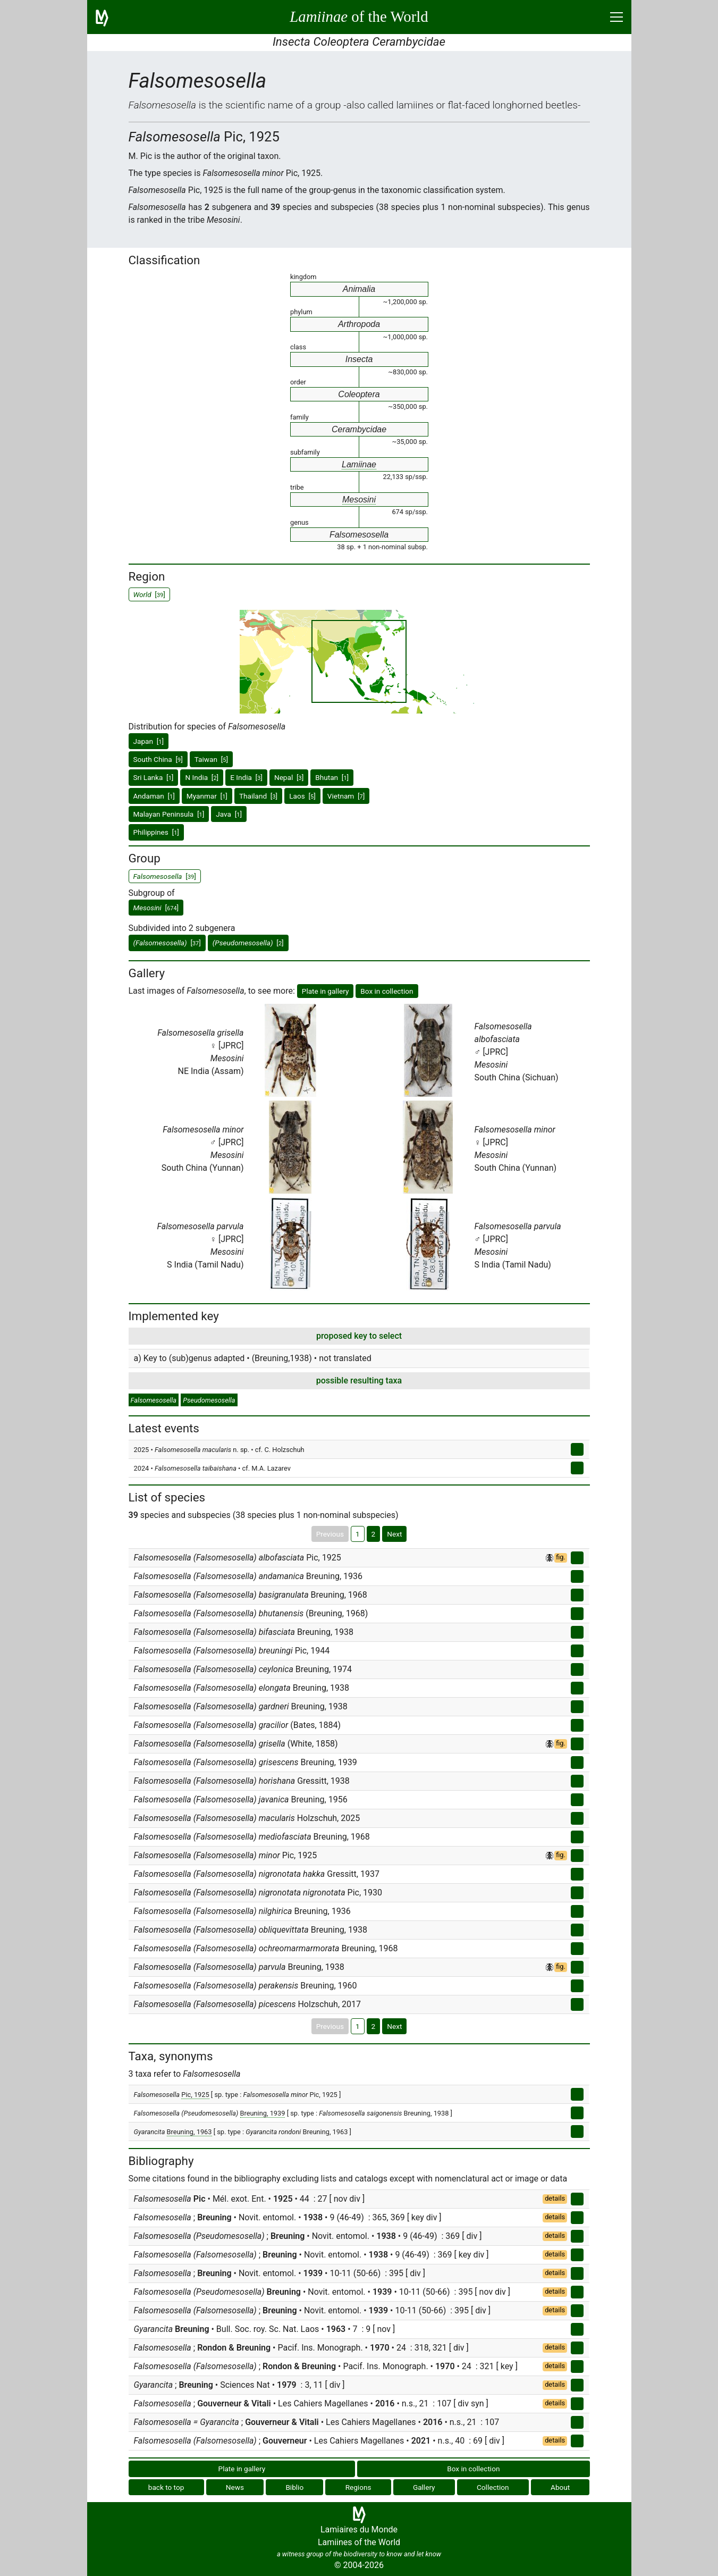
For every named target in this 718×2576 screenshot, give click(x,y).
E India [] (246, 777)
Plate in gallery (325, 991)
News (235, 2487)
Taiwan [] (211, 759)
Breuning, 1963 (189, 2132)
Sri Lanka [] (153, 777)
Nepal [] (288, 777)
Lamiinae (359, 464)
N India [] (201, 777)
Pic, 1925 (195, 2095)
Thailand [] (258, 796)
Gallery (424, 2487)
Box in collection (386, 991)
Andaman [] (154, 796)
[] (156, 907)
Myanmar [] (207, 796)
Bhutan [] (332, 777)
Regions (358, 2487)
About (560, 2487)
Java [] (229, 814)
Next (394, 1534)
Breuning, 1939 (262, 2113)
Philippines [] (156, 832)
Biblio (294, 2487)
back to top (166, 2487)
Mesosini (359, 499)
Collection (493, 2487)
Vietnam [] (346, 796)
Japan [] (148, 741)
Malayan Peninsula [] (169, 814)
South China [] (158, 759)
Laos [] (302, 796)
